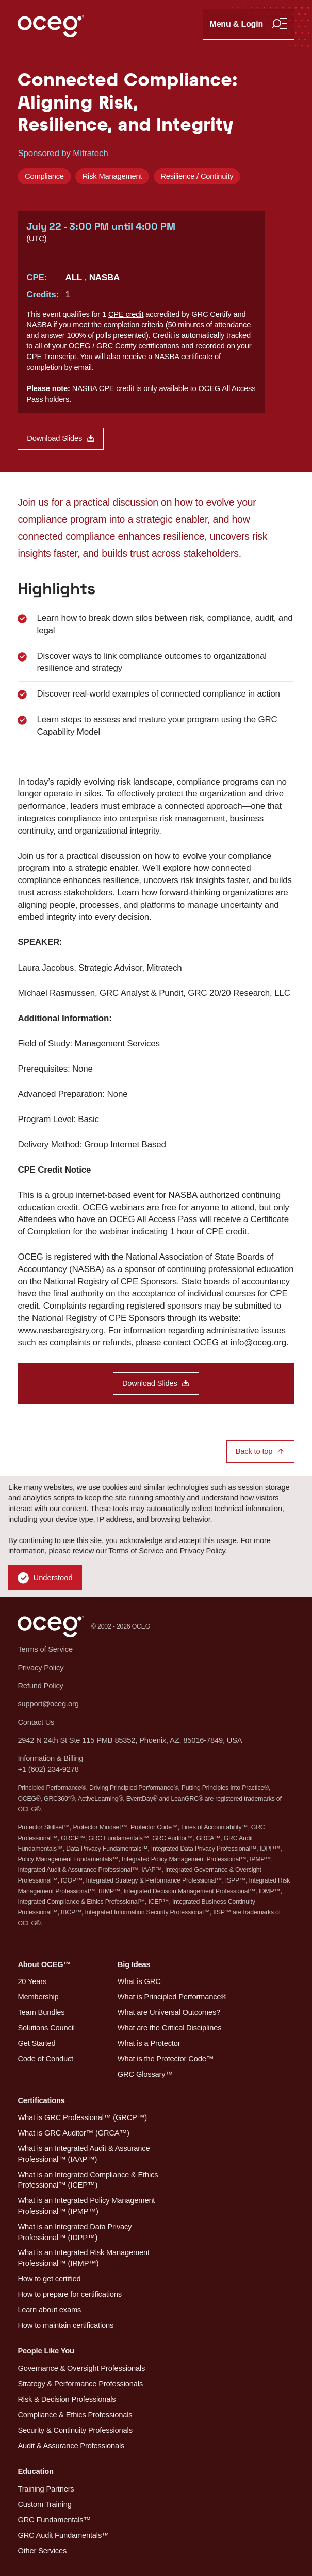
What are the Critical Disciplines (170, 2028)
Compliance (44, 176)
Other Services (42, 2551)
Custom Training (44, 2504)
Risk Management (112, 176)
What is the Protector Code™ (166, 2059)
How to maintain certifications (65, 2325)
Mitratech (90, 153)
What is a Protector (149, 2043)
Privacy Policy (202, 1551)
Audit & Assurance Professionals (71, 2446)
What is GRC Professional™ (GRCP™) (82, 2117)
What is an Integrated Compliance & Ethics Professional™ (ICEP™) (88, 2180)
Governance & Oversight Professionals (81, 2368)
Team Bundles (41, 2012)
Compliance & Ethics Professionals (75, 2415)
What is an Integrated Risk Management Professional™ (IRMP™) (84, 2257)
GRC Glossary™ (145, 2074)
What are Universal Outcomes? (169, 2012)
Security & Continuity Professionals (75, 2430)
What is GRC (139, 1981)
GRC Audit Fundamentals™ (63, 2535)
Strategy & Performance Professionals (80, 2384)
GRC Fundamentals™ (54, 2520)
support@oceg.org (48, 1704)
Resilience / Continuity (196, 176)
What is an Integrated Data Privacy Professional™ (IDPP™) (75, 2232)
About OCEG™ (44, 1964)
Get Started (36, 2043)
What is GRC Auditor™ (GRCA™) (73, 2133)
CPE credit (125, 314)
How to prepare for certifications (70, 2294)
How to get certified (49, 2279)
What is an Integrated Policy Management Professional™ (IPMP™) (86, 2205)
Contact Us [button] (36, 1722)
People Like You (46, 2351)
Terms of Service (135, 1551)
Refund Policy (40, 1686)
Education (35, 2471)
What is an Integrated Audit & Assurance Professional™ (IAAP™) (84, 2153)
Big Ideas (134, 1964)
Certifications (41, 2100)
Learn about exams (49, 2310)
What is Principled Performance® (172, 1997)
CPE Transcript (51, 356)
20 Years (32, 1981)
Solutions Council (46, 2028)
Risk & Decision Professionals (67, 2399)
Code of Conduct (45, 2059)
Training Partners (46, 2489)
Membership (38, 1997)
